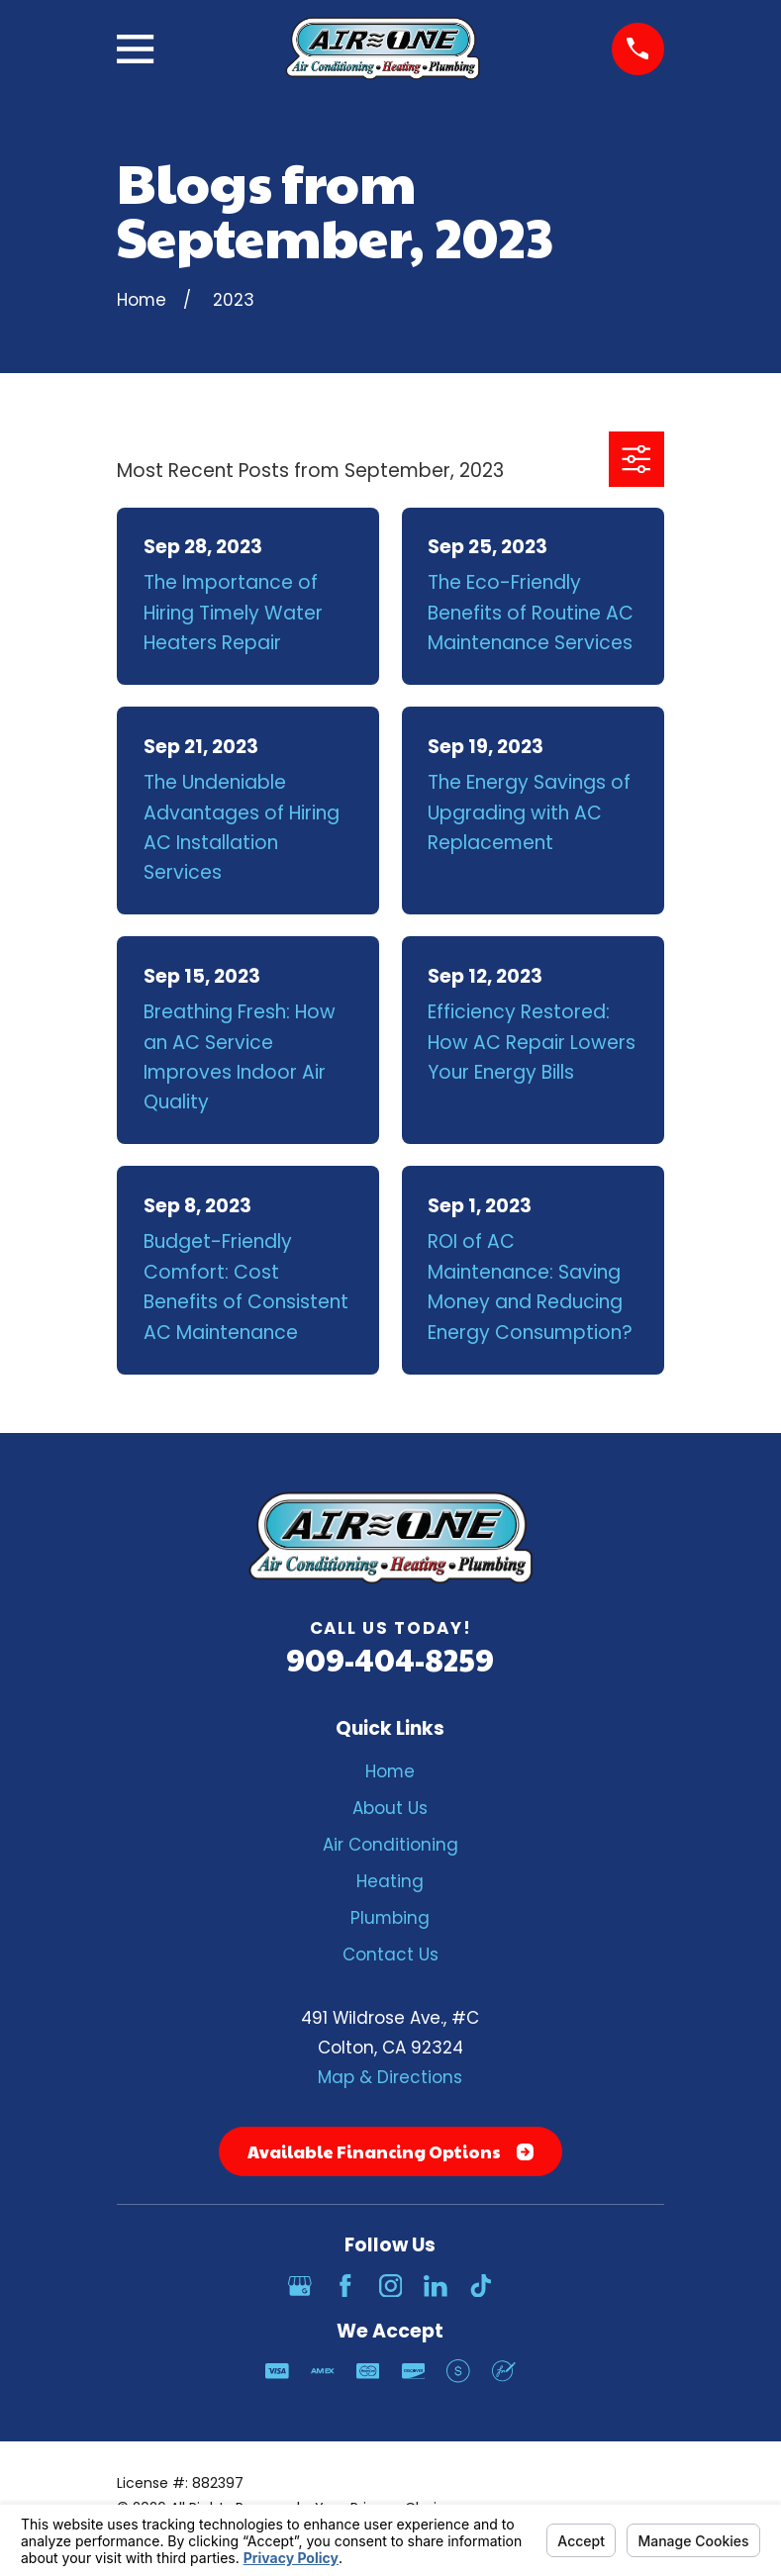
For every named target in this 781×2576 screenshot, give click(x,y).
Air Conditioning (390, 1845)
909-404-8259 (390, 1659)
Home (390, 1771)
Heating (390, 1881)
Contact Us (390, 1954)
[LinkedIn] (435, 2286)
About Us (390, 1808)
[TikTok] (481, 2286)
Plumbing (390, 1918)
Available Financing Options (391, 2151)
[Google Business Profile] (300, 2286)
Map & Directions (390, 2077)
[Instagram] (391, 2286)
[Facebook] (345, 2286)
